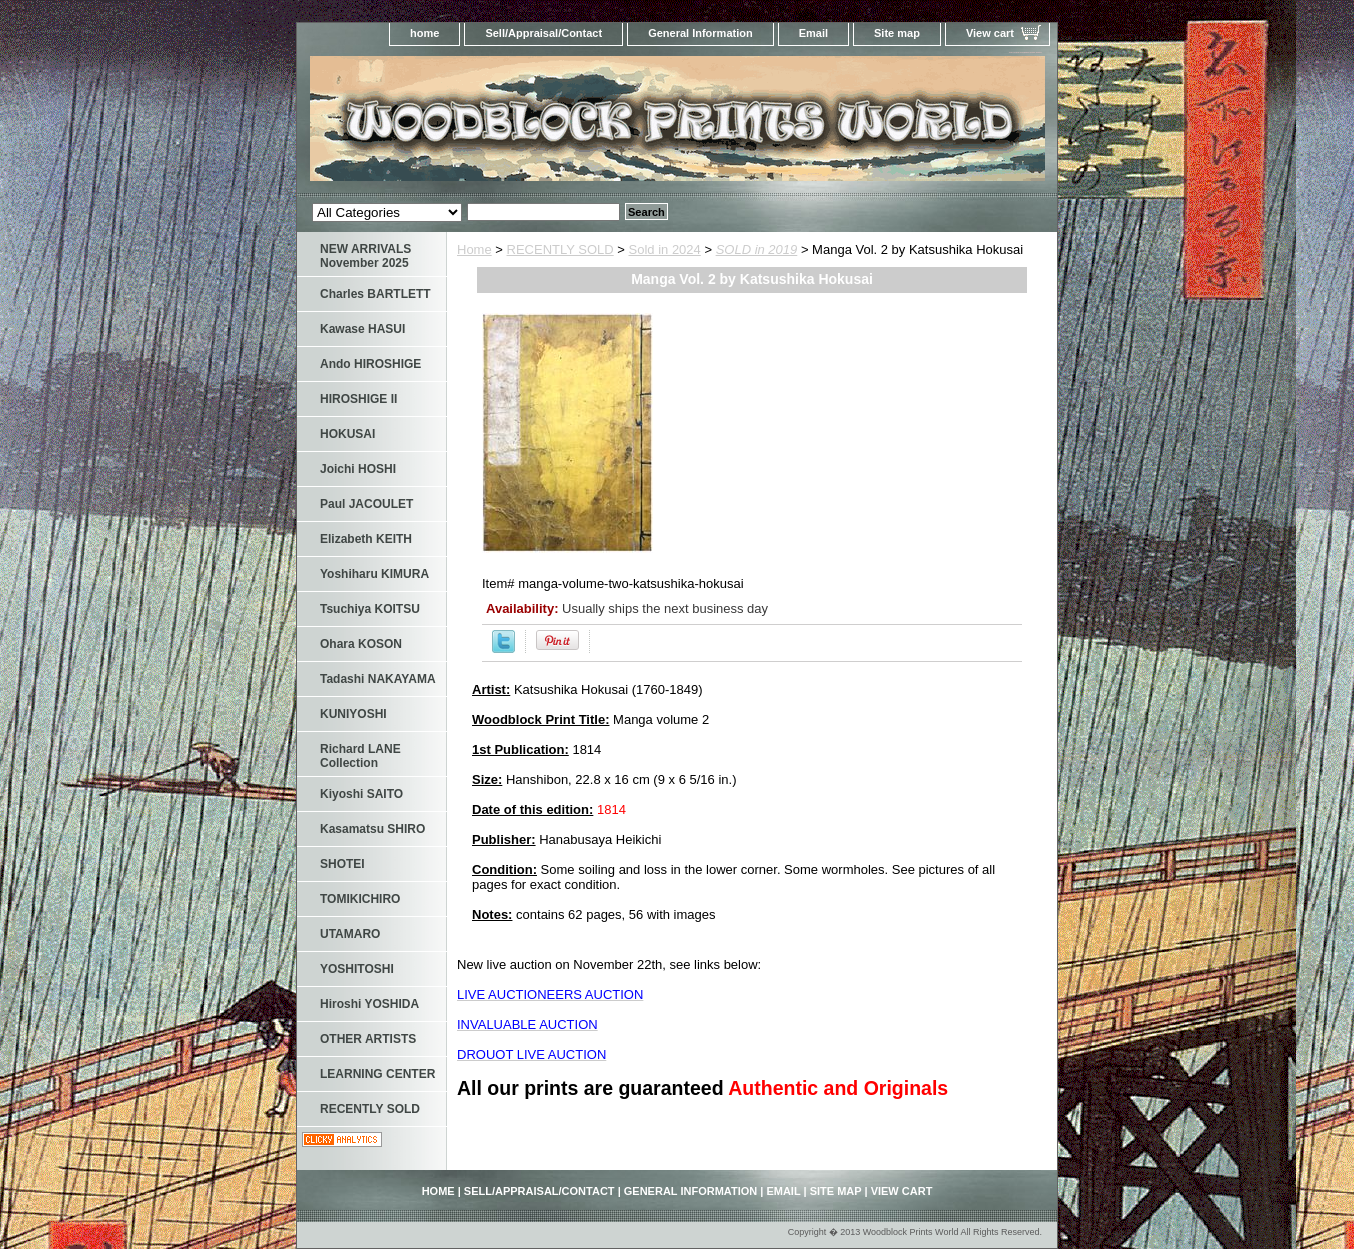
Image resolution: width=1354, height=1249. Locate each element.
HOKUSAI (347, 434)
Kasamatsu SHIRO (372, 829)
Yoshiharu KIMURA (374, 574)
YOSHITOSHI (357, 969)
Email (813, 33)
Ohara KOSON (361, 644)
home (424, 33)
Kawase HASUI (362, 329)
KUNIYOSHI (353, 714)
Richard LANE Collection (360, 756)
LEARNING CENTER (377, 1074)
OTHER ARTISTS (368, 1039)
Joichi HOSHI (358, 469)
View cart (990, 33)
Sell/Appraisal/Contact (543, 33)
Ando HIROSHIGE (370, 364)
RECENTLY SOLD (560, 249)
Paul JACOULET (366, 504)
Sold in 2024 (665, 249)
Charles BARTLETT (375, 294)
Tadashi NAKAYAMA (378, 679)
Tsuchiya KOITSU (370, 609)
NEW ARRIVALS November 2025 (365, 256)
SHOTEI (342, 864)
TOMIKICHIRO (360, 899)
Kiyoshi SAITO (361, 794)
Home (474, 249)
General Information (700, 33)
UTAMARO (350, 934)
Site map (897, 33)
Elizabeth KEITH (366, 539)
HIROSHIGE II (358, 399)
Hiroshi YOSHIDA (369, 1004)
